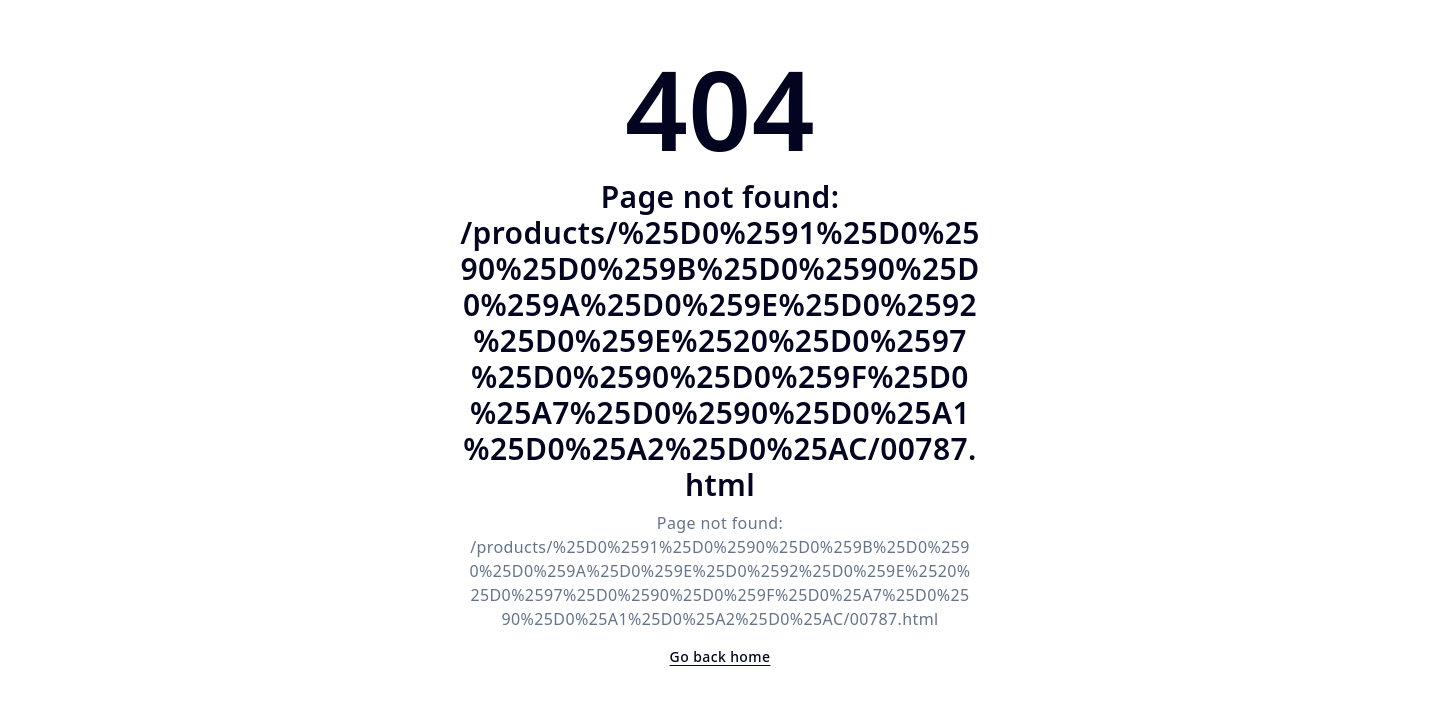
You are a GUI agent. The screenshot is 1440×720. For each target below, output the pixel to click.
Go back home (720, 656)
